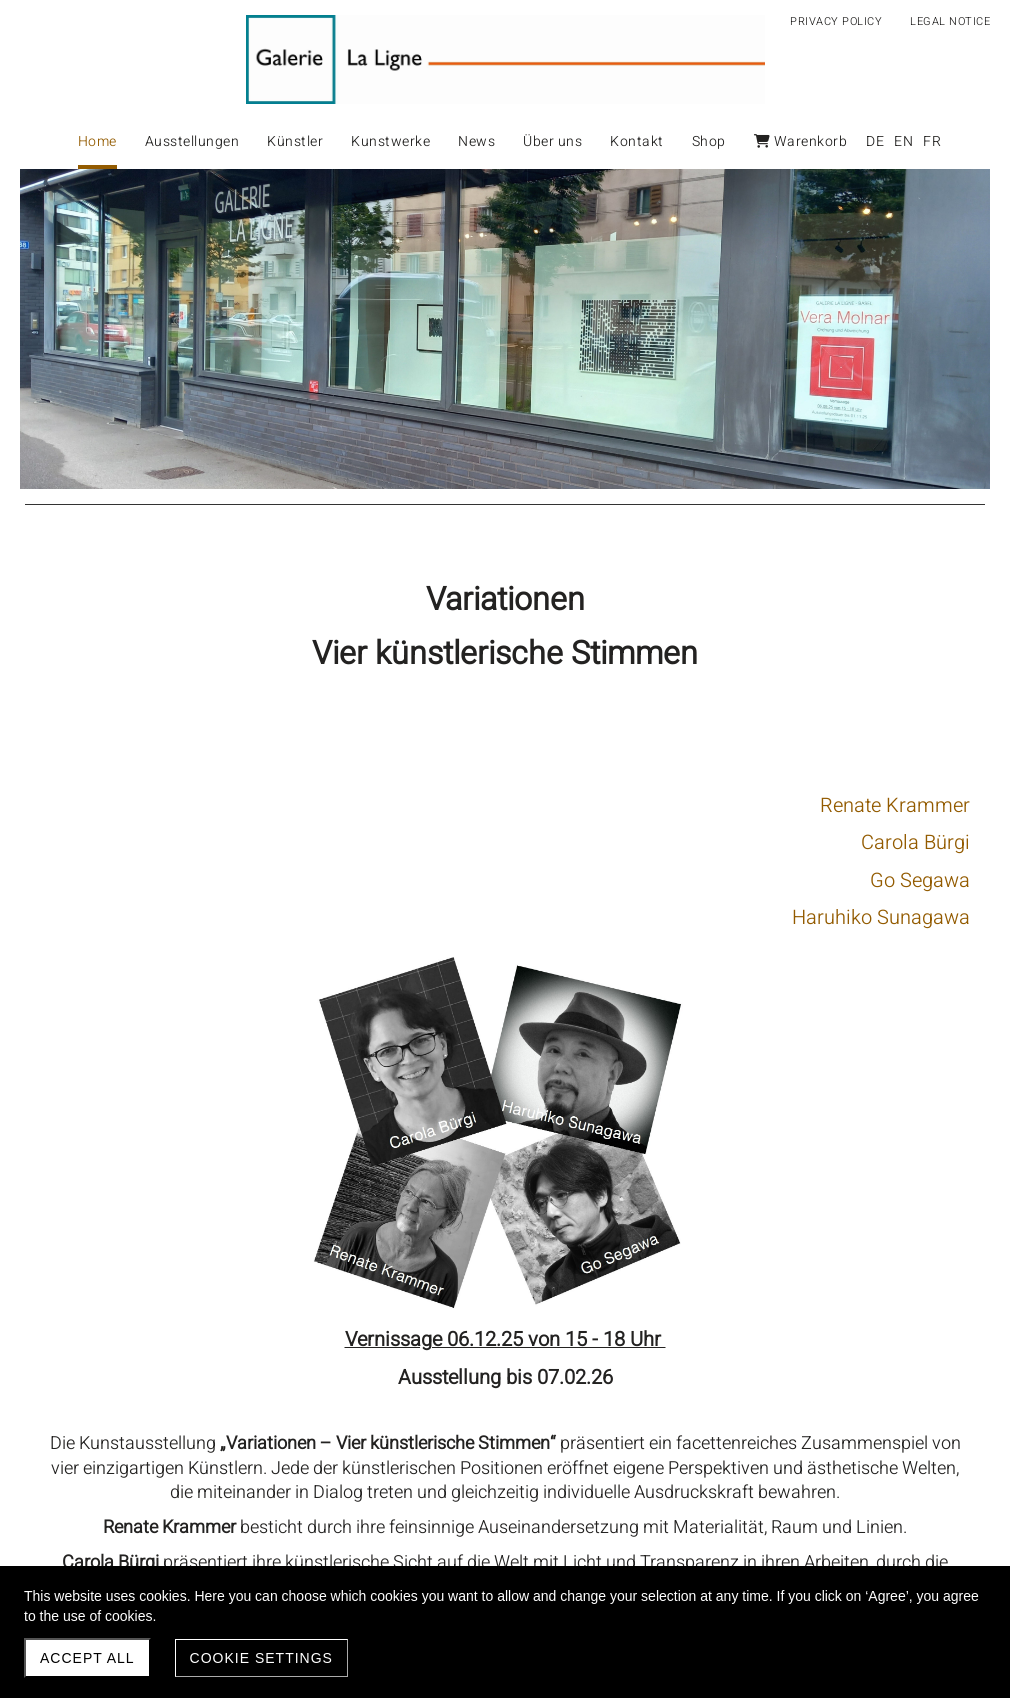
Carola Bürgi (435, 842)
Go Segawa (440, 880)
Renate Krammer (415, 805)
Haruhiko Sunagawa (401, 917)
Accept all (87, 1658)
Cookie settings (261, 1658)
